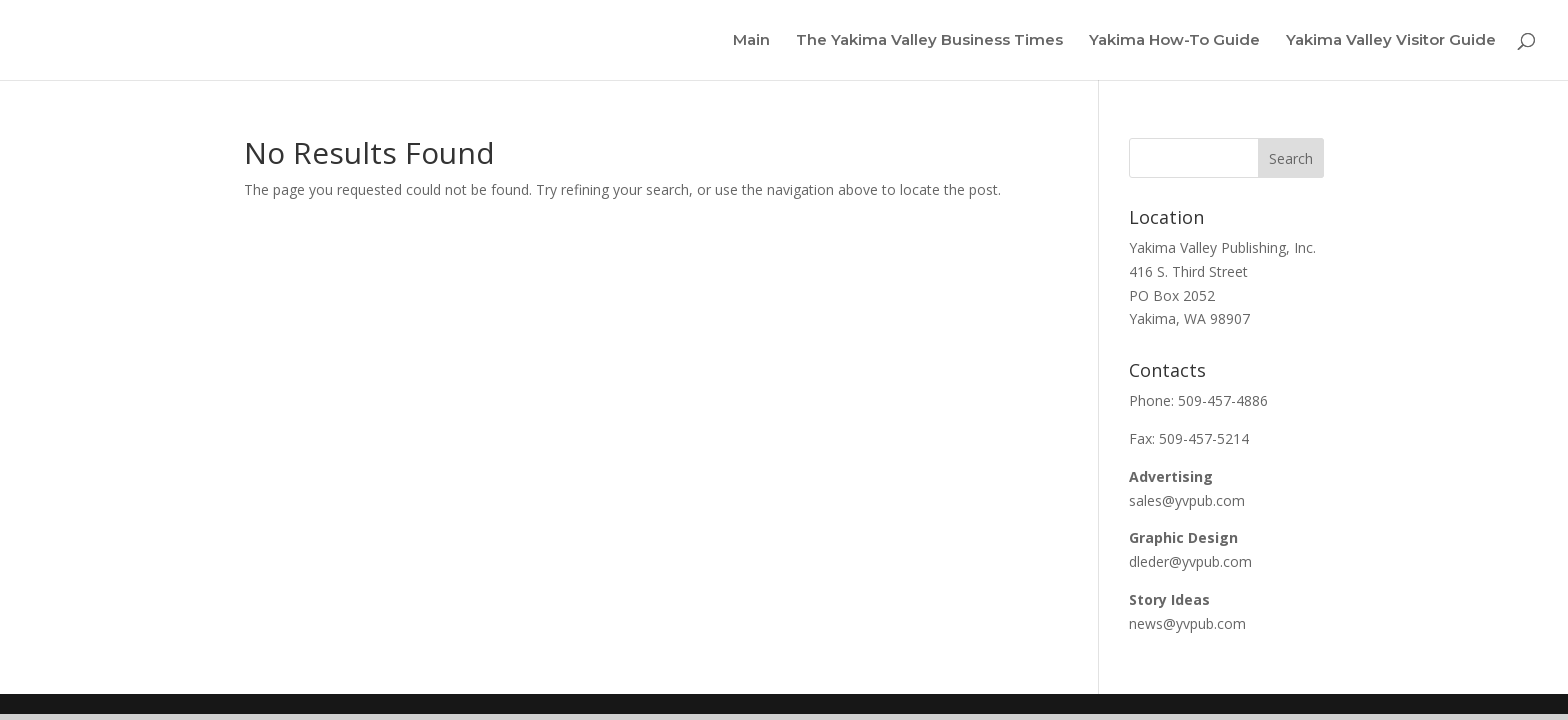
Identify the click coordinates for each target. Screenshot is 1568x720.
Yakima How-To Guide (1174, 41)
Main (751, 41)
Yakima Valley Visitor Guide (1391, 41)
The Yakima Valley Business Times (929, 41)
